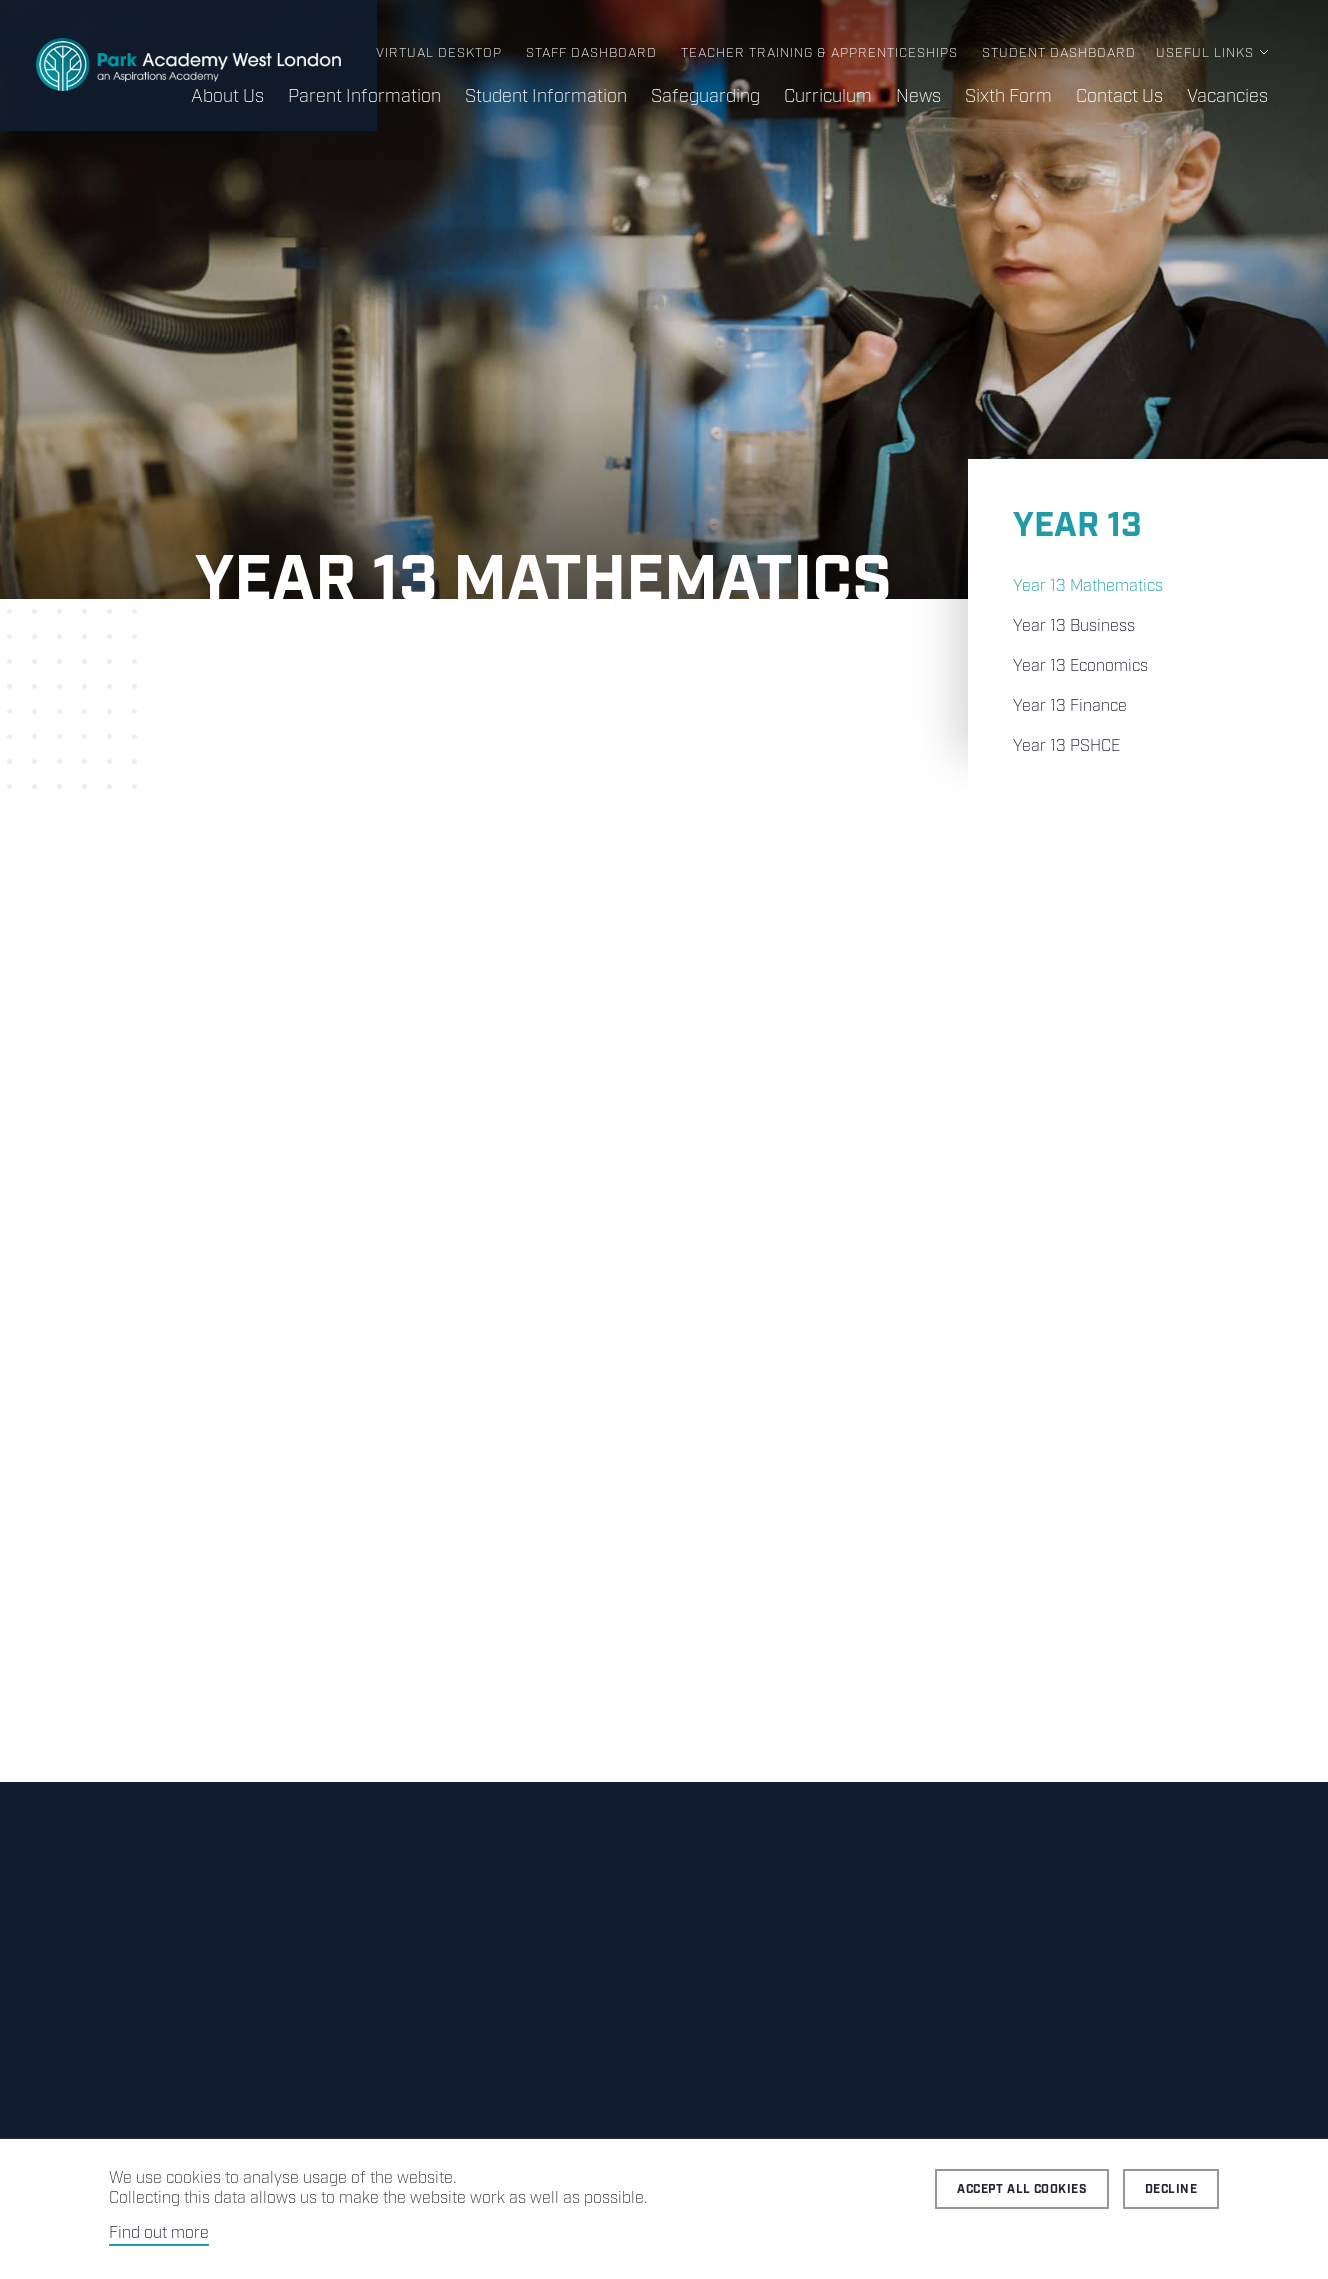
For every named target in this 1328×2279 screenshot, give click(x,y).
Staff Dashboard (591, 53)
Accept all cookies (1022, 2189)
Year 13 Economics (1080, 666)
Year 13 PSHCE (1066, 746)
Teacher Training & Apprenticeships (819, 53)
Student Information (546, 97)
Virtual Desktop (439, 53)
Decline (1171, 2189)
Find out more (159, 2233)
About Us (227, 97)
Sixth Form (1008, 97)
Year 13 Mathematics (1088, 586)
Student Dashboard (1059, 53)
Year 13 (1077, 526)
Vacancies (1227, 97)
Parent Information (364, 97)
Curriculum (828, 97)
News (918, 97)
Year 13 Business (1074, 626)
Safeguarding (705, 97)
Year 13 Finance (1070, 706)
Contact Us (1119, 97)
